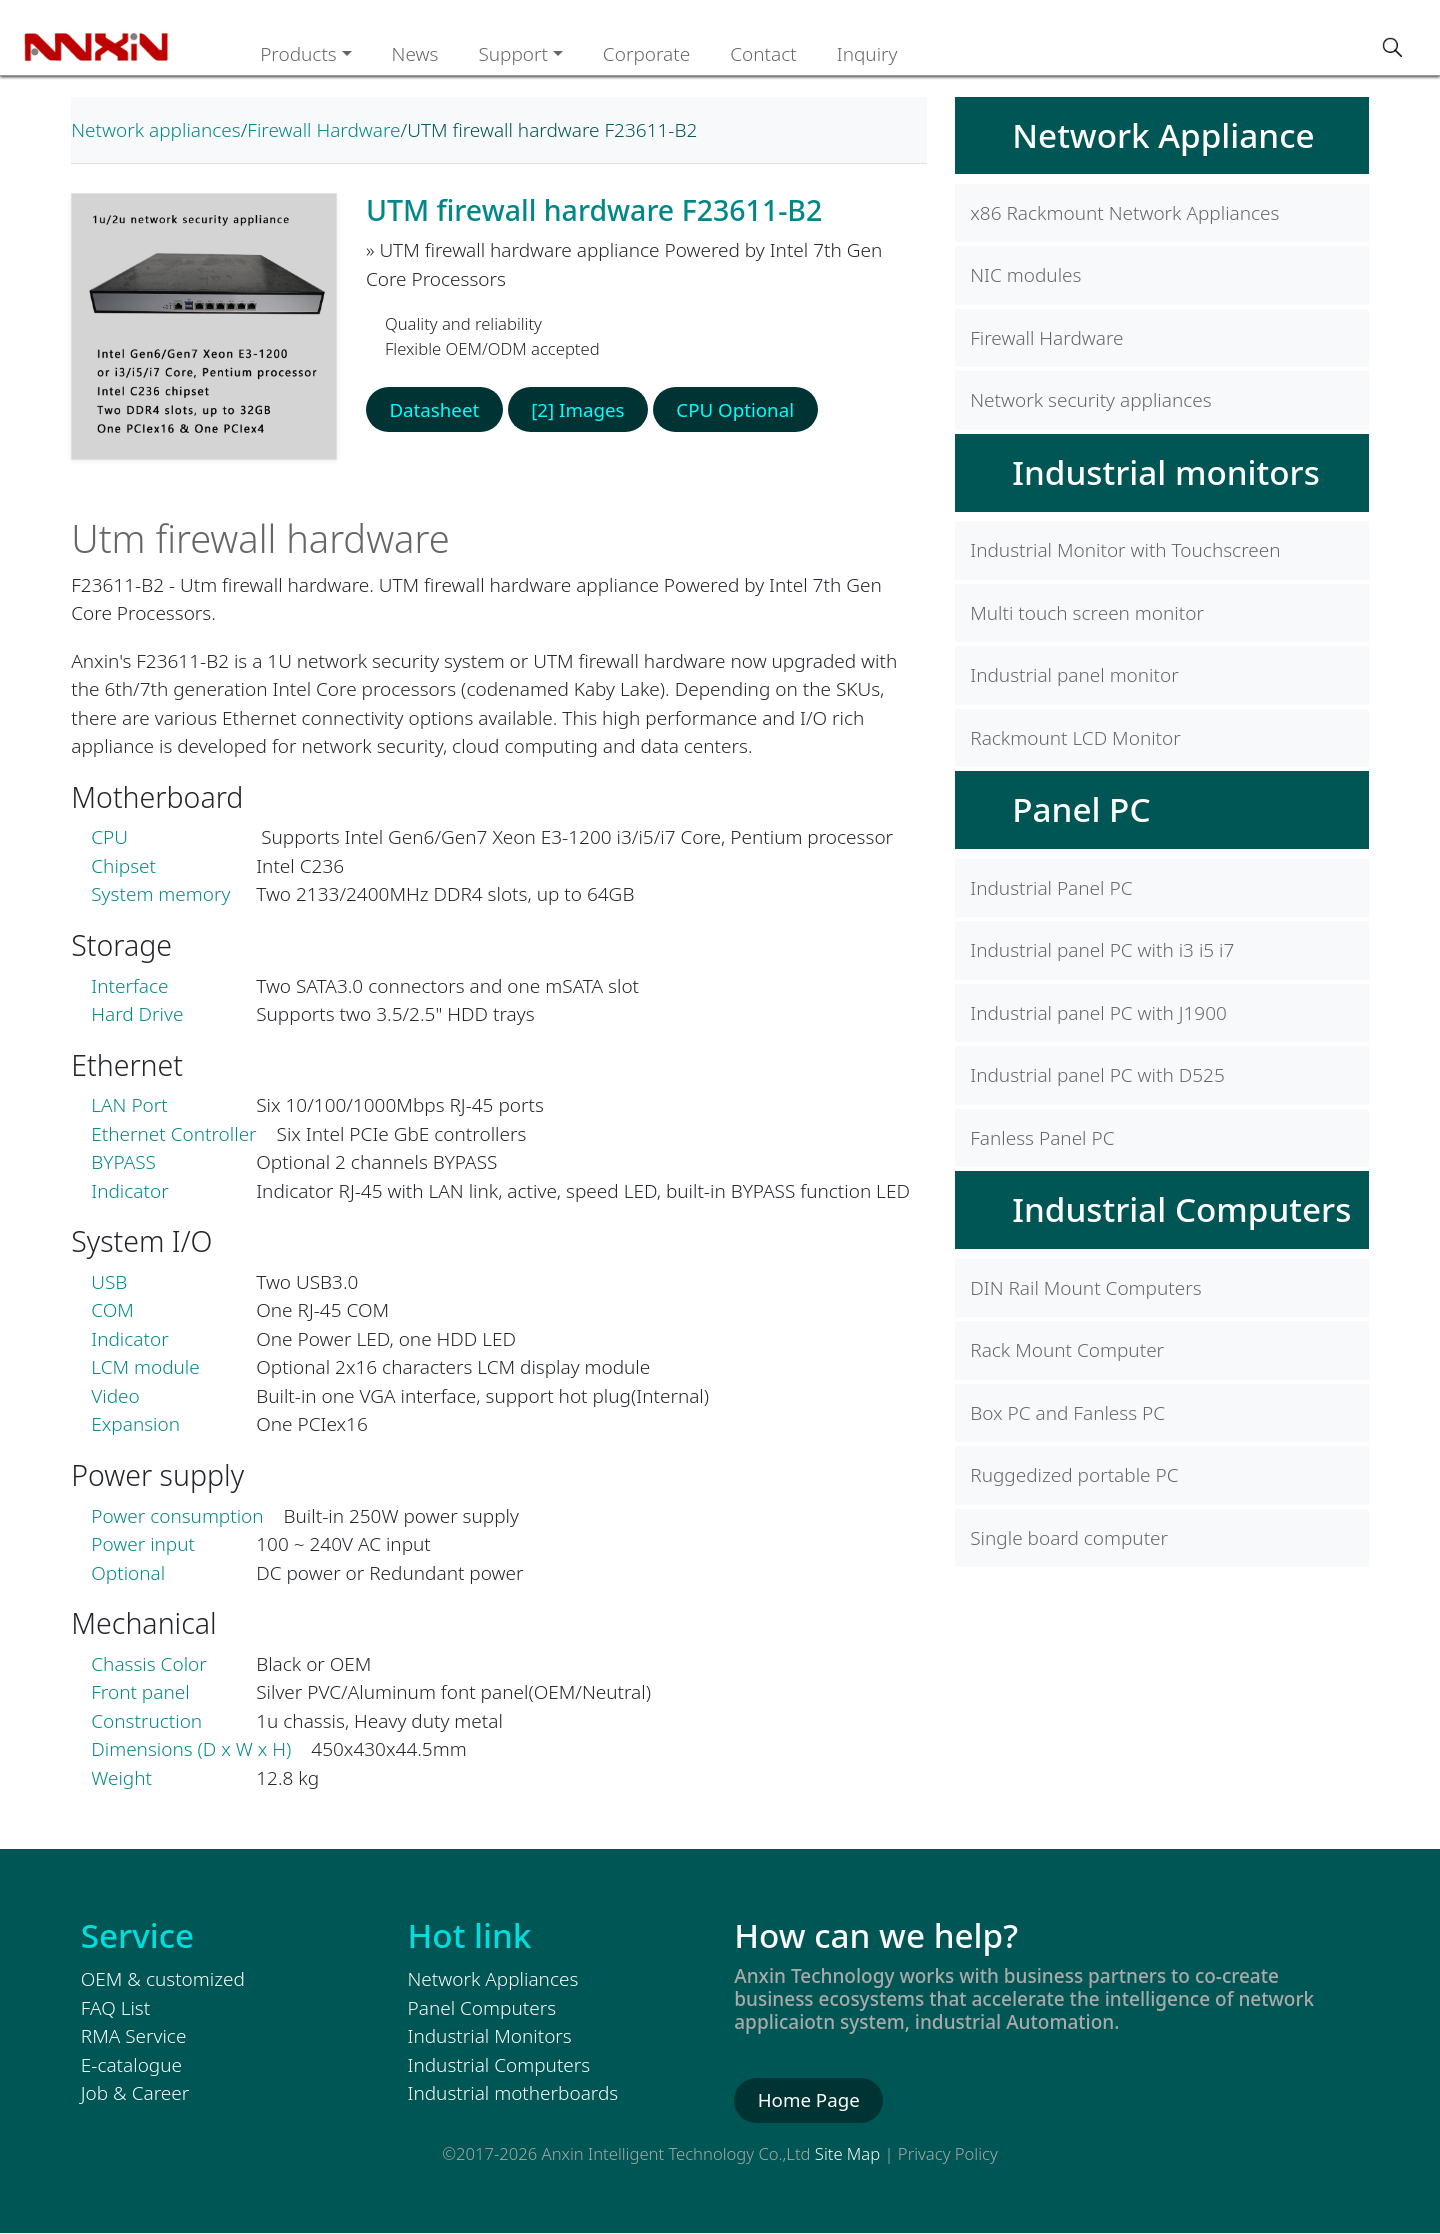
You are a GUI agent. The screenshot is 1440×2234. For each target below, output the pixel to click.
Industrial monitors (1166, 472)
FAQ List (115, 2008)
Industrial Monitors (490, 2036)
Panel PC (1081, 809)
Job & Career (135, 2093)
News (415, 54)
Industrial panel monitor (1074, 675)
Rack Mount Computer (1067, 1350)
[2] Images (580, 410)
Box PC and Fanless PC (1067, 1413)
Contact (763, 54)
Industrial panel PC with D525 (1097, 1075)
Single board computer (1069, 1538)
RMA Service (134, 2036)
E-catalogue (131, 2065)
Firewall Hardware (323, 130)
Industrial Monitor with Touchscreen (1125, 550)
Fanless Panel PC (1042, 1138)
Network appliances (155, 130)
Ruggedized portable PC (1074, 1475)
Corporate (646, 54)
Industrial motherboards (513, 2093)
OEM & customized (163, 1979)
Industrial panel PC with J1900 (1098, 1013)
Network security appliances (1090, 400)
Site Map (847, 2153)
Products (298, 54)
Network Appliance (1163, 135)
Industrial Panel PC (1051, 888)
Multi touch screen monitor (1087, 613)
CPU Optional (740, 410)
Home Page (810, 2100)
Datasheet (435, 410)
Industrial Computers (1181, 1209)
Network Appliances (493, 1979)
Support (513, 54)
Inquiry (867, 54)
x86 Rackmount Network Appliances (1124, 213)
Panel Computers (482, 2008)
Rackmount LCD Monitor (1075, 738)
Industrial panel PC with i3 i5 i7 (1102, 950)
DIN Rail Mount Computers (1085, 1288)
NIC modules (1025, 275)
